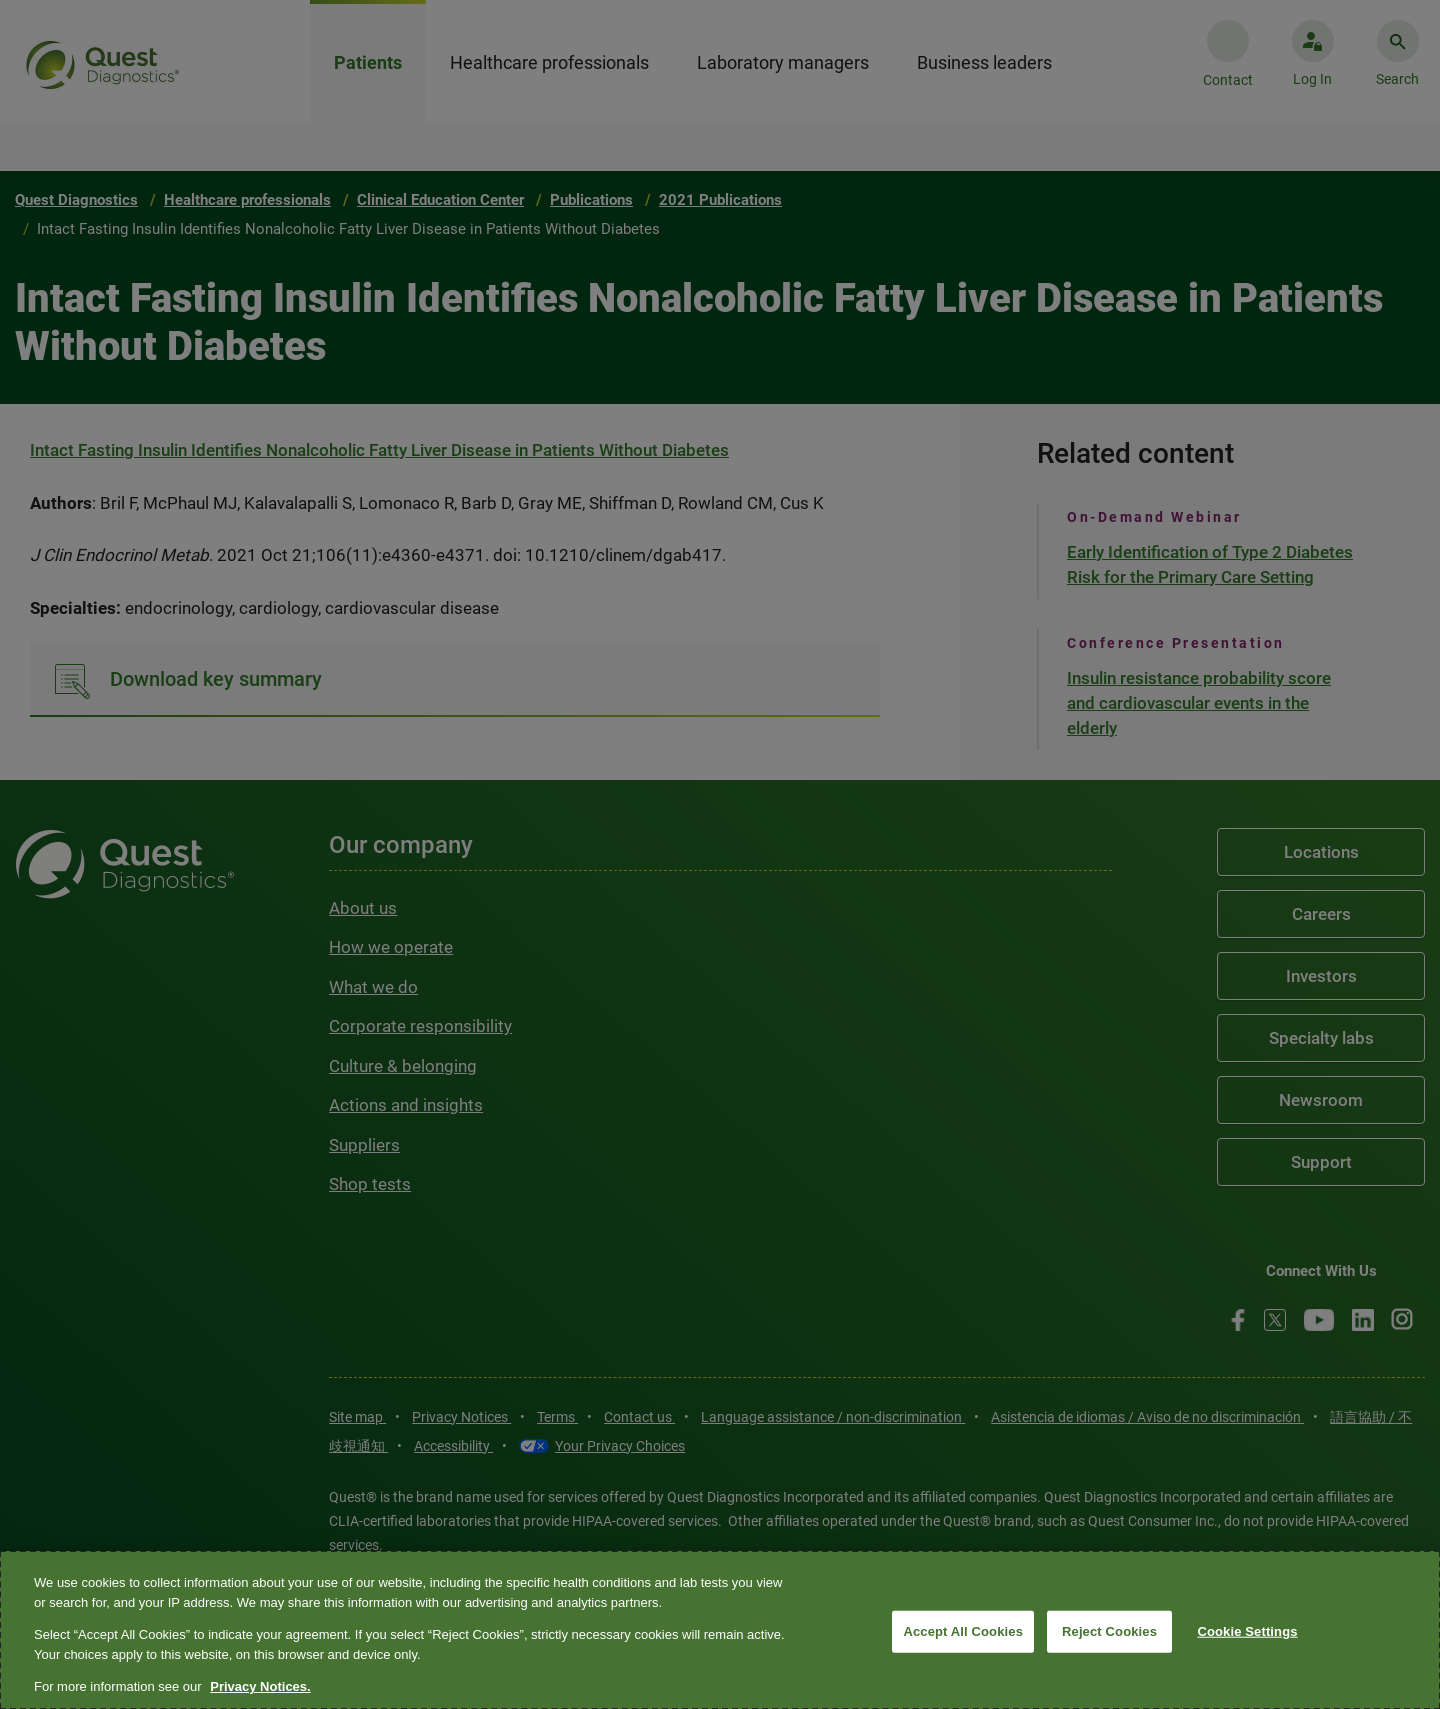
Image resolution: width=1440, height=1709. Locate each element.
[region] (720, 1630)
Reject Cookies (1109, 1631)
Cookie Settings (1247, 1631)
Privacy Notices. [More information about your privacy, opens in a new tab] (260, 1686)
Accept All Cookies (963, 1631)
